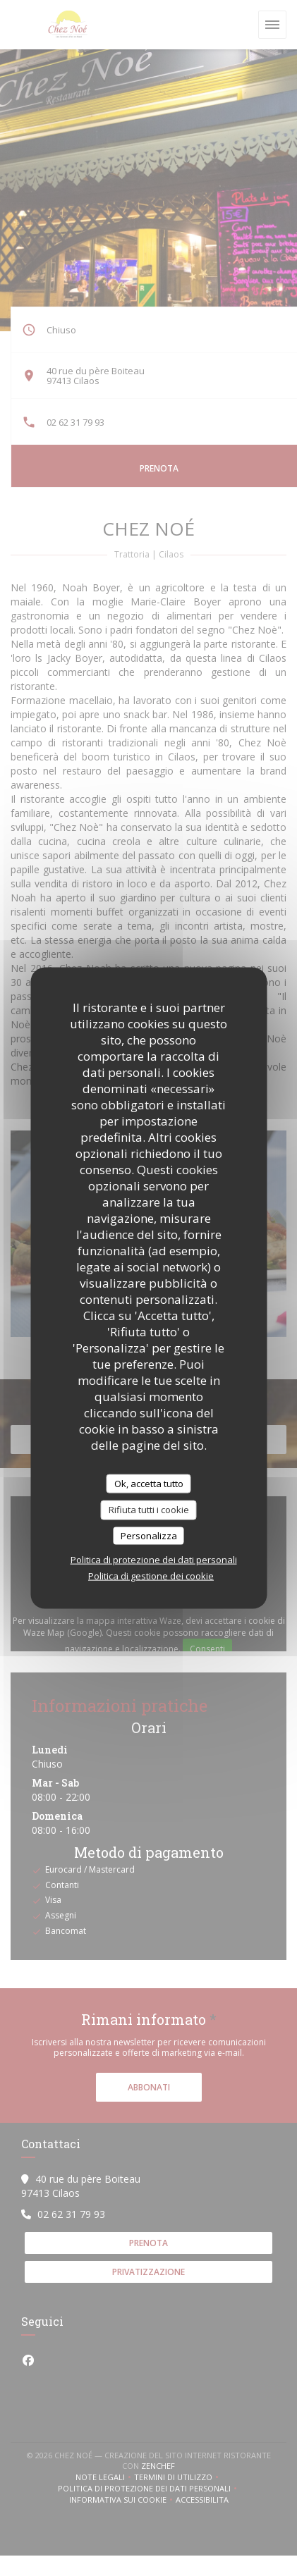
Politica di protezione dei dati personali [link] (154, 1559)
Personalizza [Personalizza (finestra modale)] (149, 1535)
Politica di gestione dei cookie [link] (151, 1576)
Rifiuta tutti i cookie (149, 1509)
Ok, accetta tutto (148, 1483)
